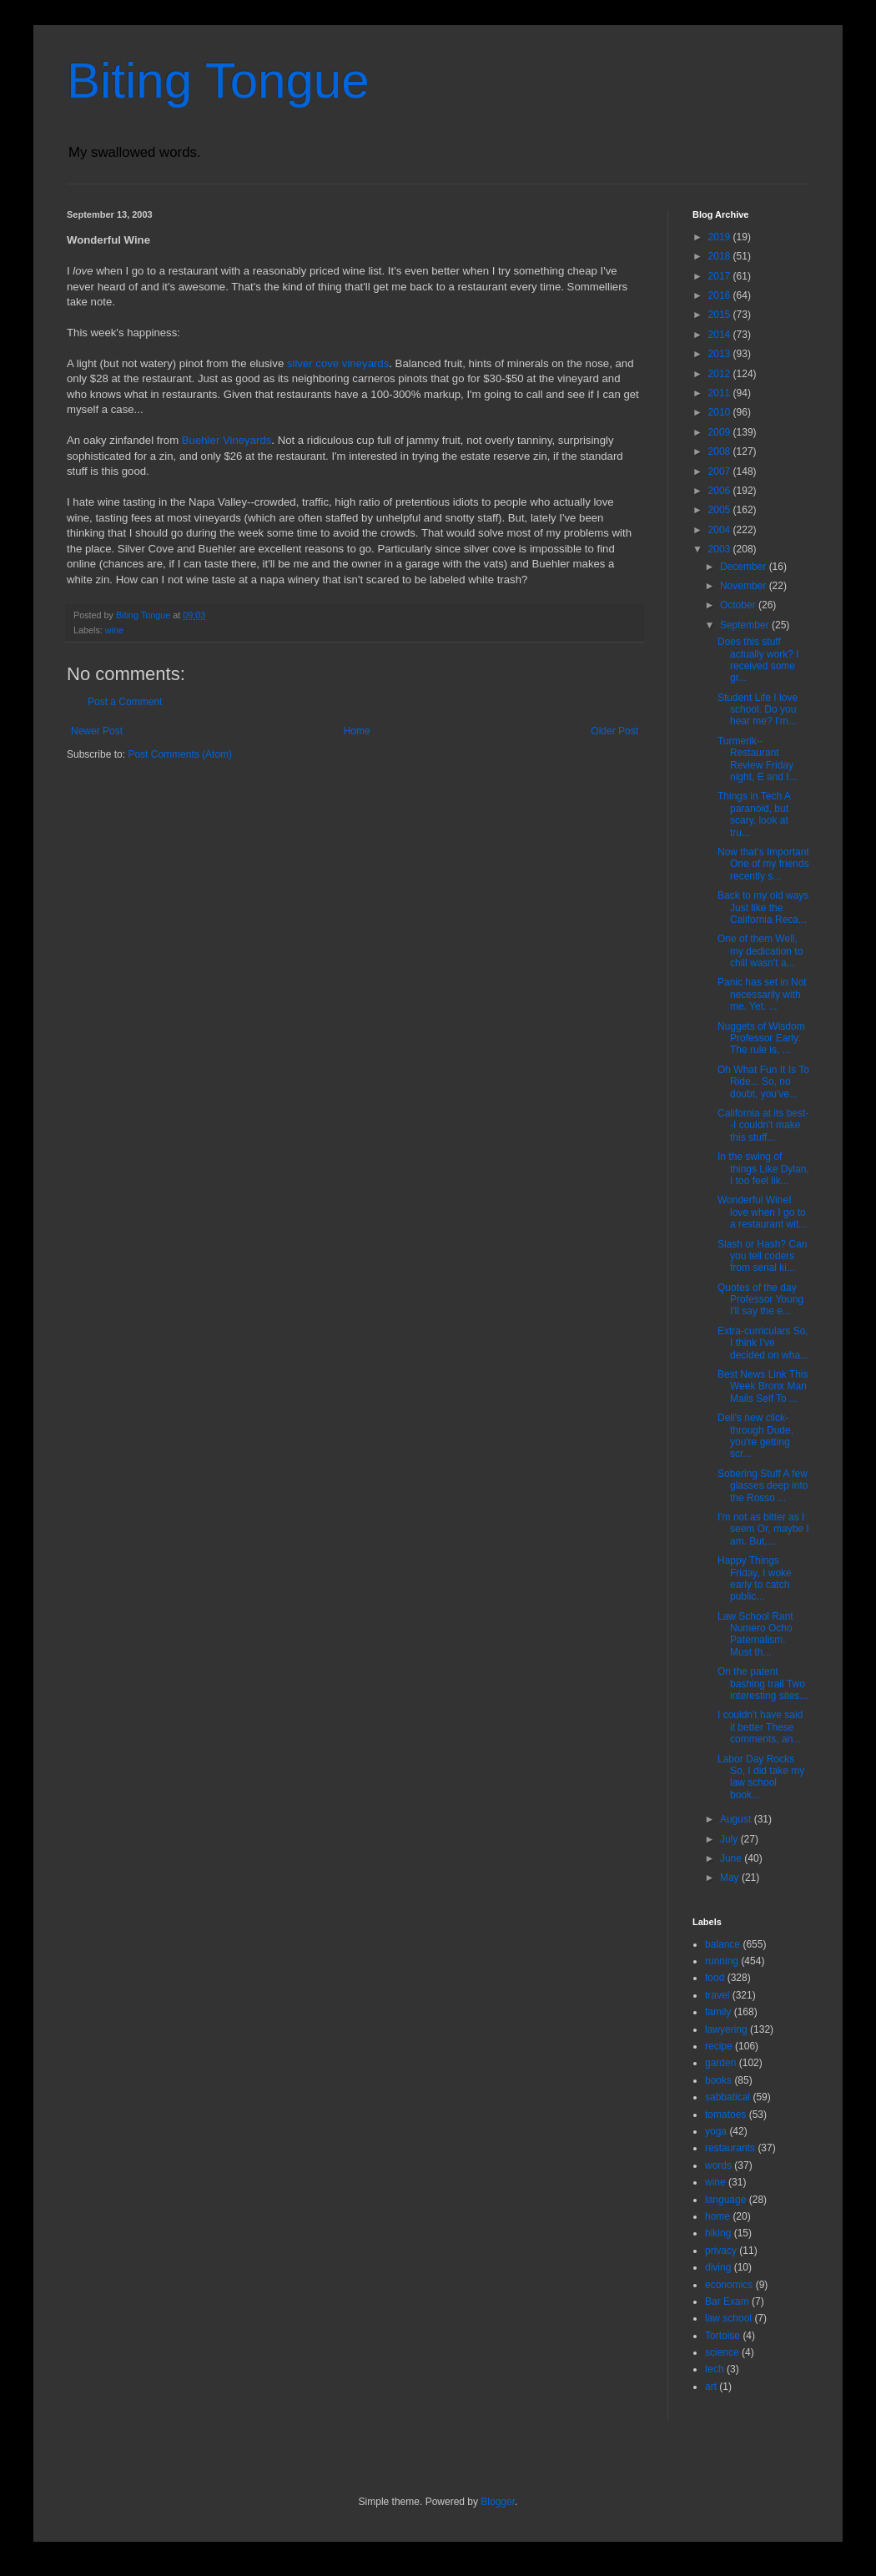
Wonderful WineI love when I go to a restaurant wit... (762, 1212)
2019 (720, 237)
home (717, 2216)
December (744, 566)
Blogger (498, 2502)
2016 (720, 295)
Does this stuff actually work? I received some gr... (758, 659)
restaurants (730, 2148)
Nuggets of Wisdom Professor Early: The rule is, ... (761, 1038)
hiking (718, 2233)
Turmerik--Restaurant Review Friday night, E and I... (757, 759)
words (718, 2165)
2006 (720, 491)
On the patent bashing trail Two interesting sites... (762, 1683)
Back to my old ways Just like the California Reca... (762, 907)
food (714, 1978)
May (731, 1877)
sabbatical (727, 2097)
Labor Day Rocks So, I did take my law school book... (760, 1777)
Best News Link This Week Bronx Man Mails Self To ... (762, 1386)
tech (714, 2369)
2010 (720, 412)
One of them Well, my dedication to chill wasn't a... (760, 951)
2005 (720, 510)
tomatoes (725, 2114)
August (737, 1819)
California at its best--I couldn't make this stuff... (762, 1125)
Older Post (614, 731)
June (732, 1858)
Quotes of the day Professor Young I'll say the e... (760, 1300)
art (711, 2386)
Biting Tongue (218, 80)
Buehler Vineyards (227, 440)
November (744, 586)
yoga (716, 2131)
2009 (720, 432)
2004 (720, 530)
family (718, 2012)
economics (729, 2285)
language (725, 2199)
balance (722, 1944)
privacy (721, 2250)
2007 (720, 471)
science (722, 2352)
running (721, 1961)
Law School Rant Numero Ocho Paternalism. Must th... (755, 1634)
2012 (720, 374)
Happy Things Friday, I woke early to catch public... (754, 1578)
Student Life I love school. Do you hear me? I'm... (757, 710)
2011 (720, 393)
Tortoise (722, 2336)
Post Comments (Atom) (180, 754)
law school (728, 2318)
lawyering (726, 2029)
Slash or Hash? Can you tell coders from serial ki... (762, 1256)
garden (720, 2063)
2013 (720, 354)
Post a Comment (125, 702)
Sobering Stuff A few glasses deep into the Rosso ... (762, 1486)
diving (718, 2267)
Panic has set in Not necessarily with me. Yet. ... (762, 994)
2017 (720, 276)
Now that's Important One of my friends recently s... (763, 864)
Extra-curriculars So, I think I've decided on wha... (762, 1343)
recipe (719, 2046)
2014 (720, 334)
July (730, 1839)
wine (114, 630)
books (718, 2080)
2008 (720, 451)
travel (717, 1995)
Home (357, 731)
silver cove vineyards (338, 363)
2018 (720, 256)
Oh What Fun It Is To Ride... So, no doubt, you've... (763, 1082)
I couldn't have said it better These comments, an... (760, 1727)
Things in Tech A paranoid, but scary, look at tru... (753, 814)
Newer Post (97, 731)
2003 (720, 549)
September (746, 625)
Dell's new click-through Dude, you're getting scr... (755, 1435)
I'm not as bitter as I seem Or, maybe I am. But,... (763, 1529)
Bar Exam (727, 2301)
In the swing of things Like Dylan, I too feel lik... (763, 1169)
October (739, 605)
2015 (720, 314)
